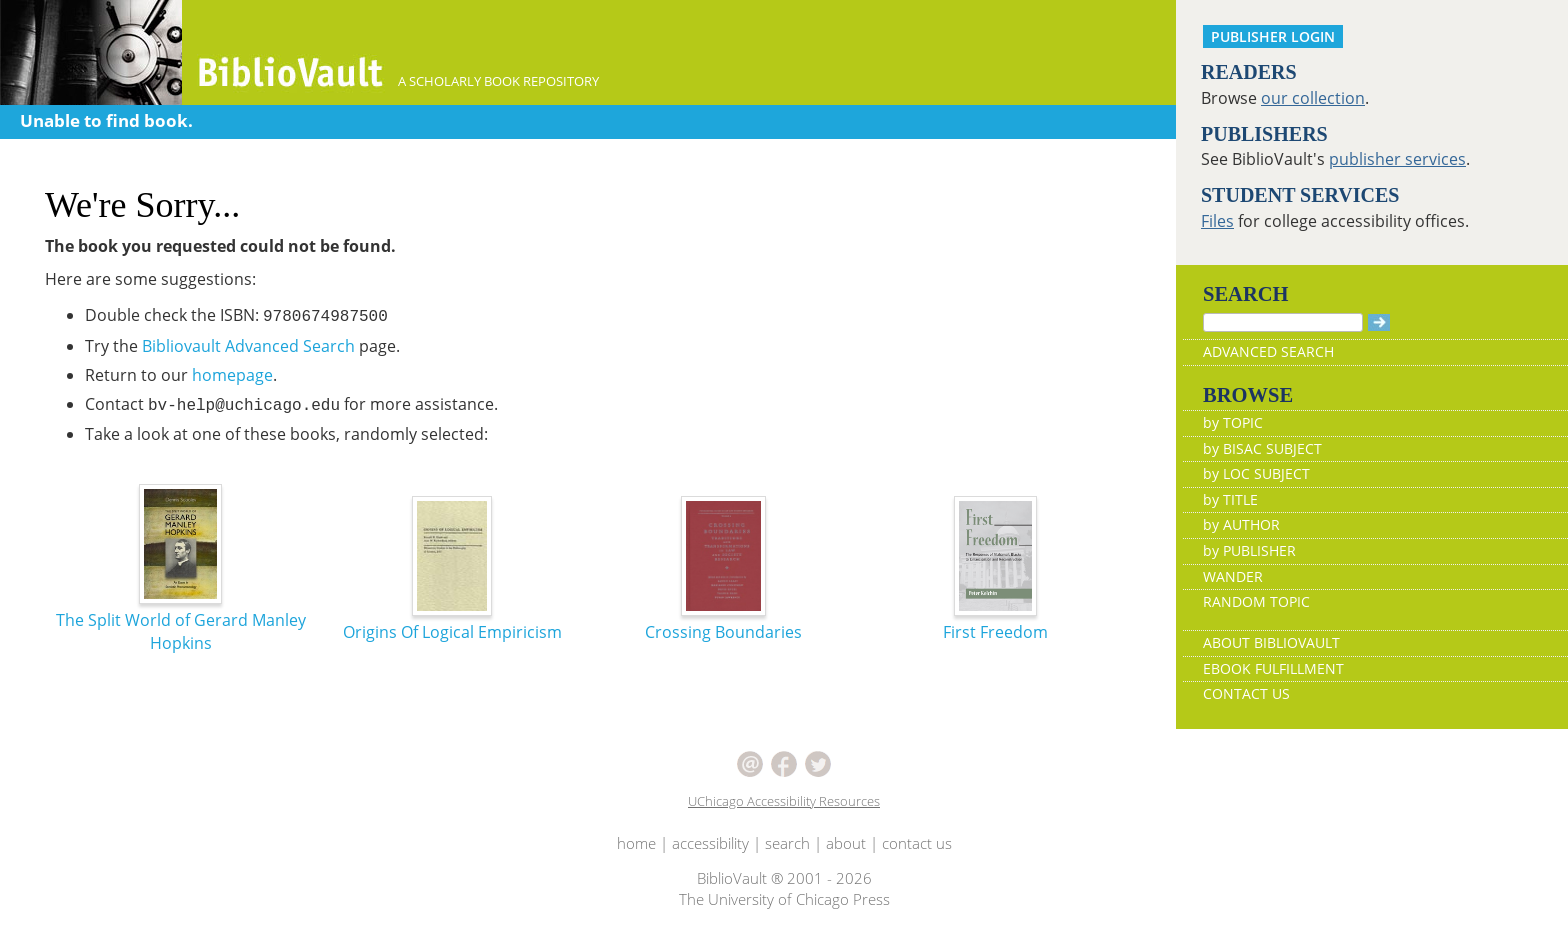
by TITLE (1230, 499)
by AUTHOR (1241, 524)
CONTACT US (1246, 693)
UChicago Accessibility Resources (784, 801)
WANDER (1233, 576)
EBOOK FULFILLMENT (1273, 668)
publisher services (1397, 159)
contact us (917, 843)
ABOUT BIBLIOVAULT (1271, 642)
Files (1217, 221)
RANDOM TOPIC (1256, 601)
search (787, 843)
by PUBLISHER (1249, 550)
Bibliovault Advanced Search (248, 346)
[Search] (1283, 322)
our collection (1313, 98)
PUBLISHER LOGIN (1273, 36)
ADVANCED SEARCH (1268, 351)
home (636, 843)
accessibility (710, 843)
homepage (232, 375)
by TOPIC (1233, 422)
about (846, 843)
